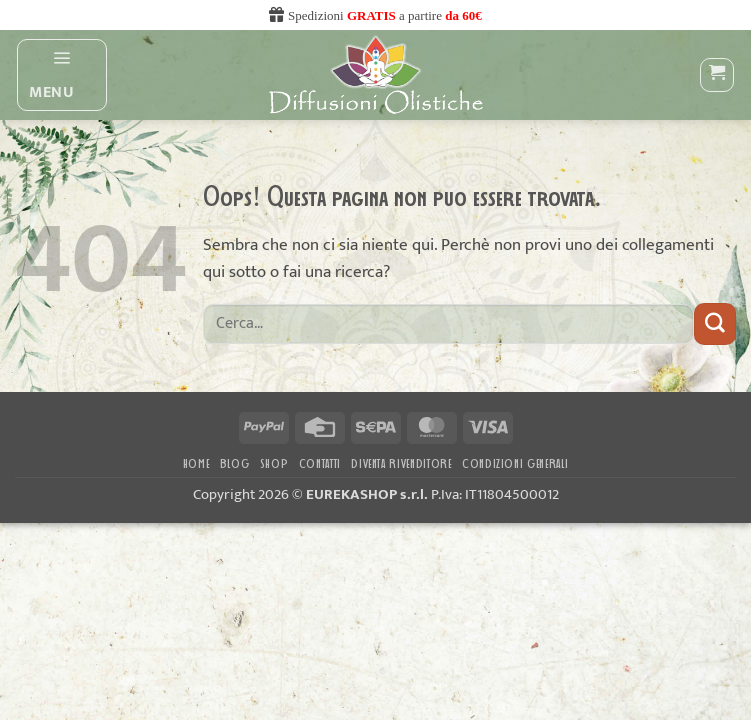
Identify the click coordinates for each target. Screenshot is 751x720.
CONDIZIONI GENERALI (515, 464)
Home (196, 464)
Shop (274, 464)
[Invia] (715, 323)
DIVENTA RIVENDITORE (401, 464)
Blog (235, 464)
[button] (62, 75)
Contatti (320, 464)
